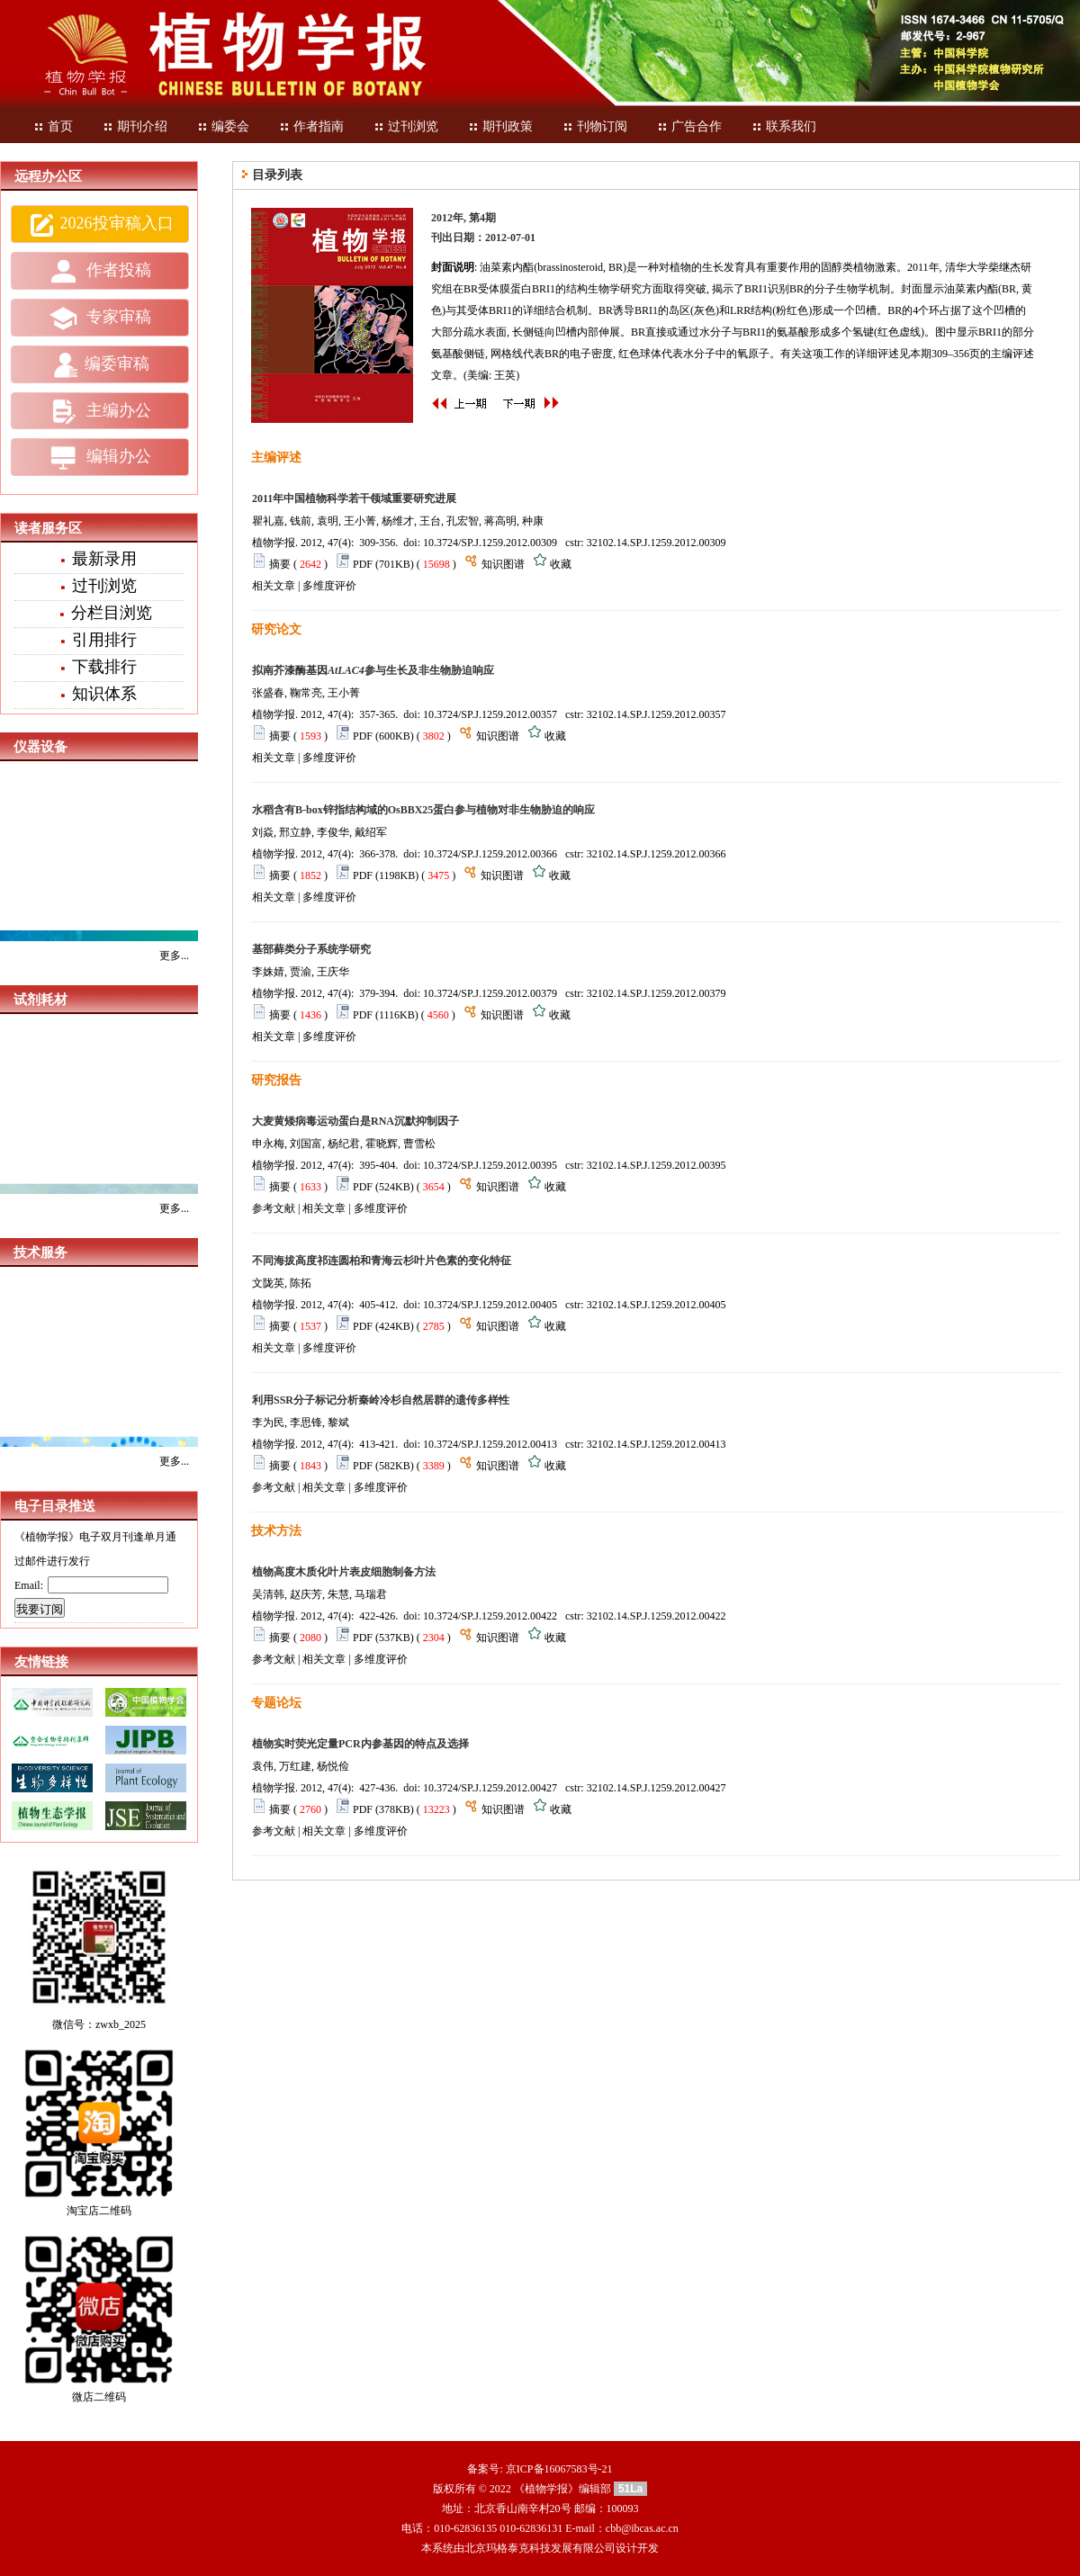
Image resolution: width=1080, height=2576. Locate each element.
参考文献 (273, 1208)
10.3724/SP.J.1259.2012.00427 (490, 1788)
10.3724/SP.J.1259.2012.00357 (490, 714)
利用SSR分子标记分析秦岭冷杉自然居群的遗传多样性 (380, 1400)
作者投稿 (100, 271)
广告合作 (689, 126)
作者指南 (311, 126)
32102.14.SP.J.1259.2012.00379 (656, 993)
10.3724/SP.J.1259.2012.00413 (490, 1444)
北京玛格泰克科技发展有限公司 (540, 2548)
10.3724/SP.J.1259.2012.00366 (490, 854)
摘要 (280, 564)
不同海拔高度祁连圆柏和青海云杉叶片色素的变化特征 (381, 1260)
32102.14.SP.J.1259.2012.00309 (656, 542)
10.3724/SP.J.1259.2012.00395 (490, 1165)
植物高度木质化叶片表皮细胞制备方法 (344, 1572)
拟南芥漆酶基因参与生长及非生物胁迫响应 (373, 670)
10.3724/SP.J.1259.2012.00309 (490, 542)
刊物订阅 (594, 126)
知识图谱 (503, 564)
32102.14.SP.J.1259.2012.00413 (656, 1444)
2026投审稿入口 (100, 225)
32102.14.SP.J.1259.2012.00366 (656, 854)
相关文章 (273, 585)
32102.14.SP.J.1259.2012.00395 (656, 1165)
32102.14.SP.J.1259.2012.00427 (656, 1788)
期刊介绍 (135, 126)
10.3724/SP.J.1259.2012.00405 (490, 1304)
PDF (363, 564)
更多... (174, 955)
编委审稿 (100, 365)
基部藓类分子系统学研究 (311, 949)
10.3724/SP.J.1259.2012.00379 (490, 993)
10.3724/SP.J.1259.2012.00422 (490, 1616)
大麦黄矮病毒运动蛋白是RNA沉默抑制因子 (355, 1121)
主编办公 (100, 411)
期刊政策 (500, 126)
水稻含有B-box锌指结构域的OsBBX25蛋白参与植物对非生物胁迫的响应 (423, 809)
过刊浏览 (406, 126)
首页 (53, 126)
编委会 (223, 126)
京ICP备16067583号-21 (559, 2469)
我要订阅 (39, 1609)
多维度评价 (329, 585)
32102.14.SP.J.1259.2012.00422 (656, 1616)
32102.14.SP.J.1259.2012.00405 (656, 1304)
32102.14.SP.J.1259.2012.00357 (656, 714)
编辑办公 (100, 458)
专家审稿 (100, 318)
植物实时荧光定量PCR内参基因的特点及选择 (360, 1743)
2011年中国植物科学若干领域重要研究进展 (354, 498)
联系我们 (784, 126)
